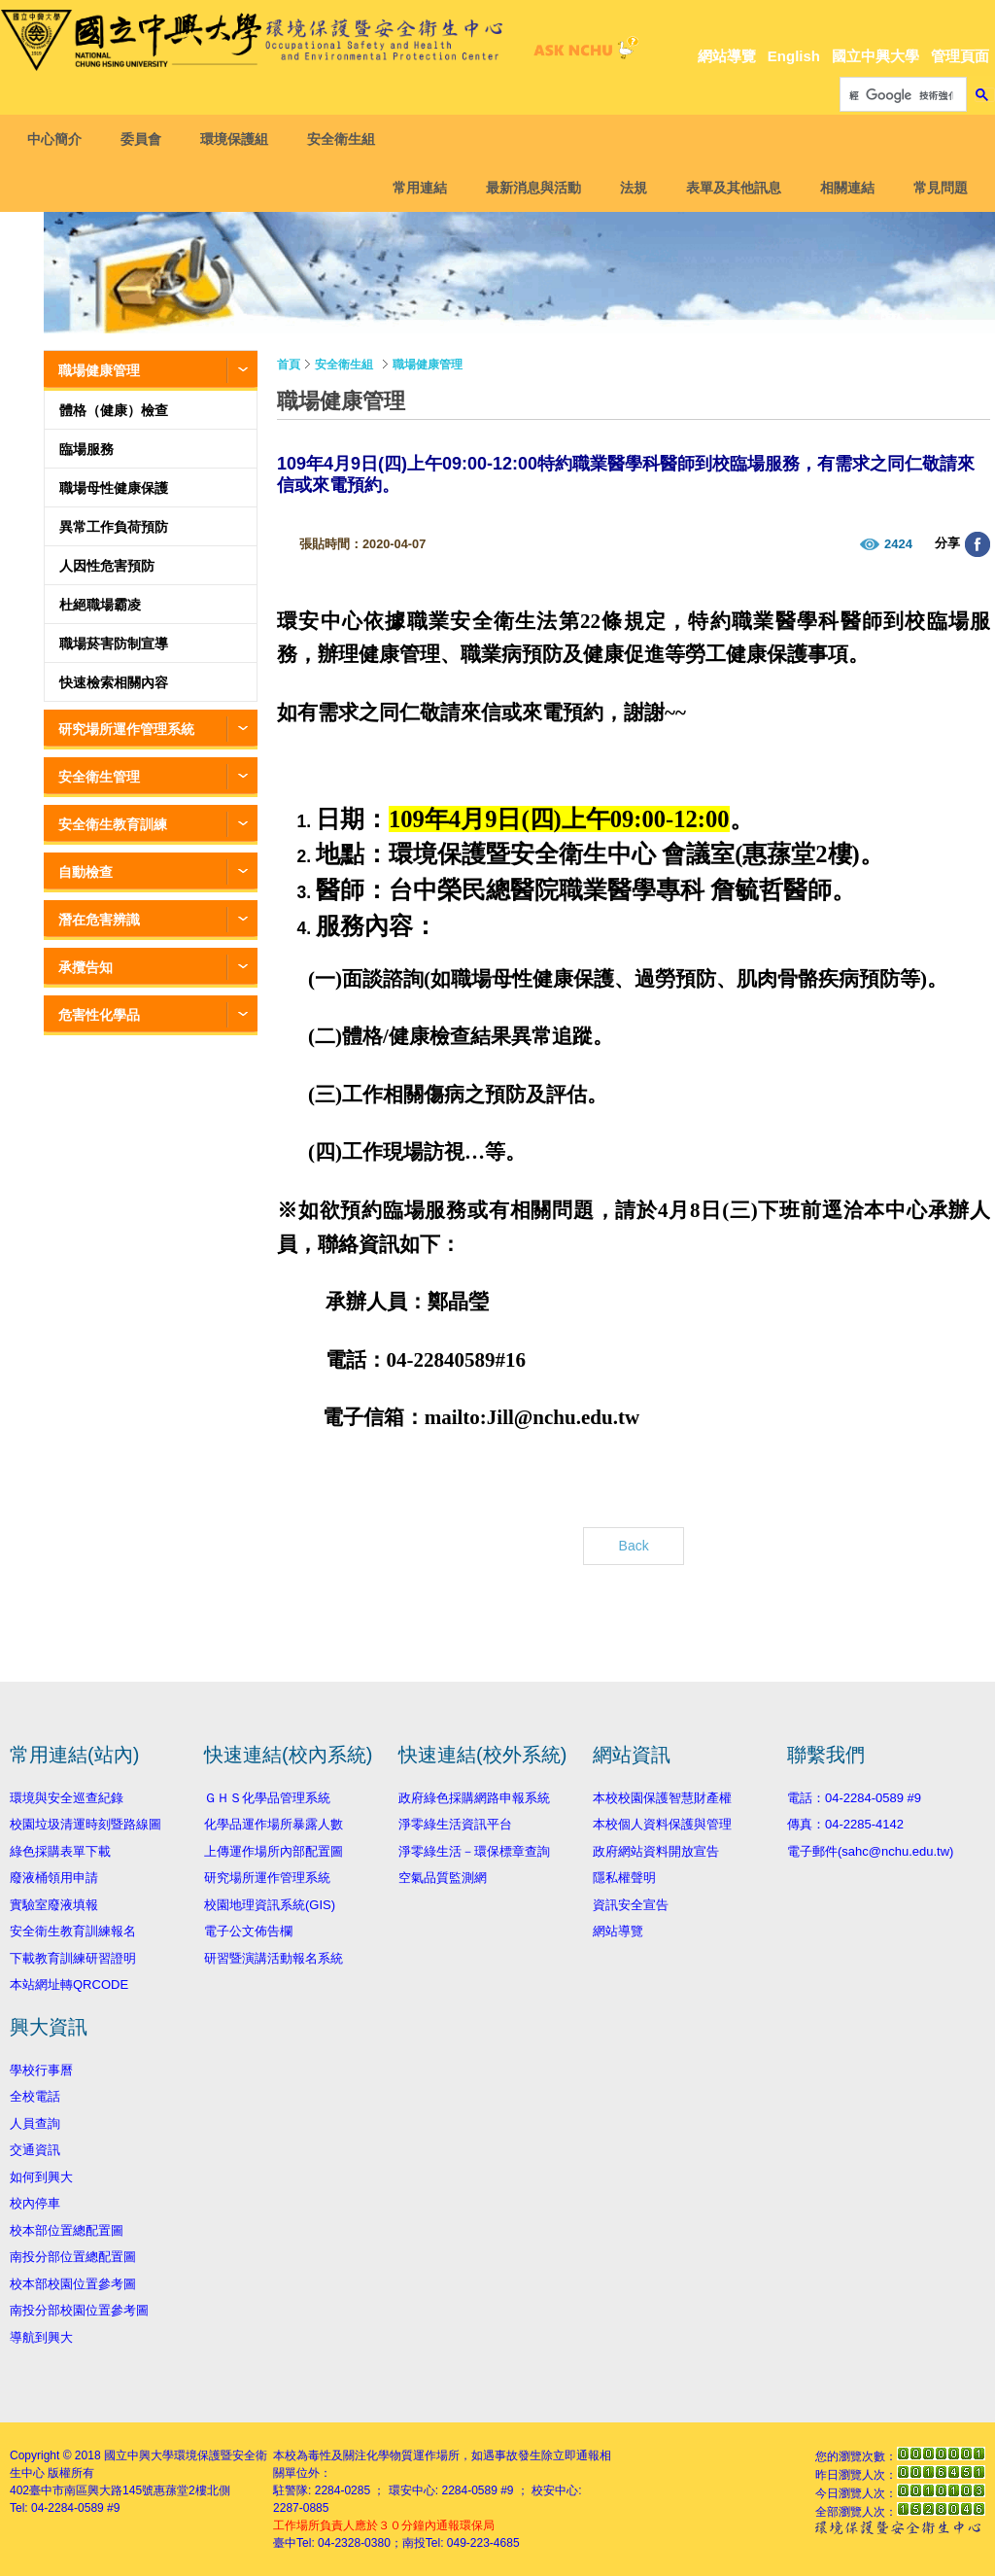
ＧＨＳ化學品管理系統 (267, 1798)
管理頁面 (960, 56)
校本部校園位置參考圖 (73, 2284)
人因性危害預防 (106, 566)
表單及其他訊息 (726, 187)
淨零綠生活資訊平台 (455, 1824)
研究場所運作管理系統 (126, 729)
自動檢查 (85, 872)
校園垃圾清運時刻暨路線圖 (85, 1824)
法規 (626, 187)
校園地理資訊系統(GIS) (269, 1904)
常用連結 (413, 187)
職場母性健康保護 (113, 488)
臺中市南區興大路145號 (91, 2490)
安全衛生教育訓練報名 (73, 1931)
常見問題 (934, 187)
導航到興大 (41, 2337)
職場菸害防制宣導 (113, 643)
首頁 (288, 364)
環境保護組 (241, 139)
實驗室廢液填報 (54, 1904)
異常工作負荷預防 (113, 527)
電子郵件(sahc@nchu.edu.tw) (870, 1851)
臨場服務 (86, 449)
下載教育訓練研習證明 (73, 1958)
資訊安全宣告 (631, 1904)
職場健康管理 (99, 370)
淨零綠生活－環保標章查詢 (474, 1851)
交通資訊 (35, 2149)
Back (634, 1545)
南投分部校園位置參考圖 (79, 2310)
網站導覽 (727, 56)
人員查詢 (35, 2123)
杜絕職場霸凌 (100, 604)
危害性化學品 (99, 1015)
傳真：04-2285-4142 (845, 1824)
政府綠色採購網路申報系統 (474, 1798)
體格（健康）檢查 (113, 410)
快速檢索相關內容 (113, 682)
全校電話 (35, 2096)
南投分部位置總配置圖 (73, 2256)
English (794, 56)
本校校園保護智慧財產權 (662, 1798)
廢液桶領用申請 (54, 1877)
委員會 (147, 139)
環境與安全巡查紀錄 (66, 1798)
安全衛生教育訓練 (112, 824)
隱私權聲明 (624, 1877)
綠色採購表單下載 (60, 1851)
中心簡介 (61, 139)
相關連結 (840, 187)
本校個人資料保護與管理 (662, 1824)
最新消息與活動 (526, 187)
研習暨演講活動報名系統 (273, 1958)
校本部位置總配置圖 (66, 2230)
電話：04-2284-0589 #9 (854, 1798)
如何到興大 (41, 2177)
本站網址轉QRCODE (69, 1984)
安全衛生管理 (99, 776)
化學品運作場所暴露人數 (273, 1824)
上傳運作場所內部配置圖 (273, 1851)
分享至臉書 (977, 544)
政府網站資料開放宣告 (656, 1851)
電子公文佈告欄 (248, 1931)
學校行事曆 (41, 2070)
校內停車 (35, 2203)
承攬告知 (85, 967)
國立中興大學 (875, 56)
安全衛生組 (348, 139)
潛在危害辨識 (99, 919)
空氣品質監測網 (442, 1877)
